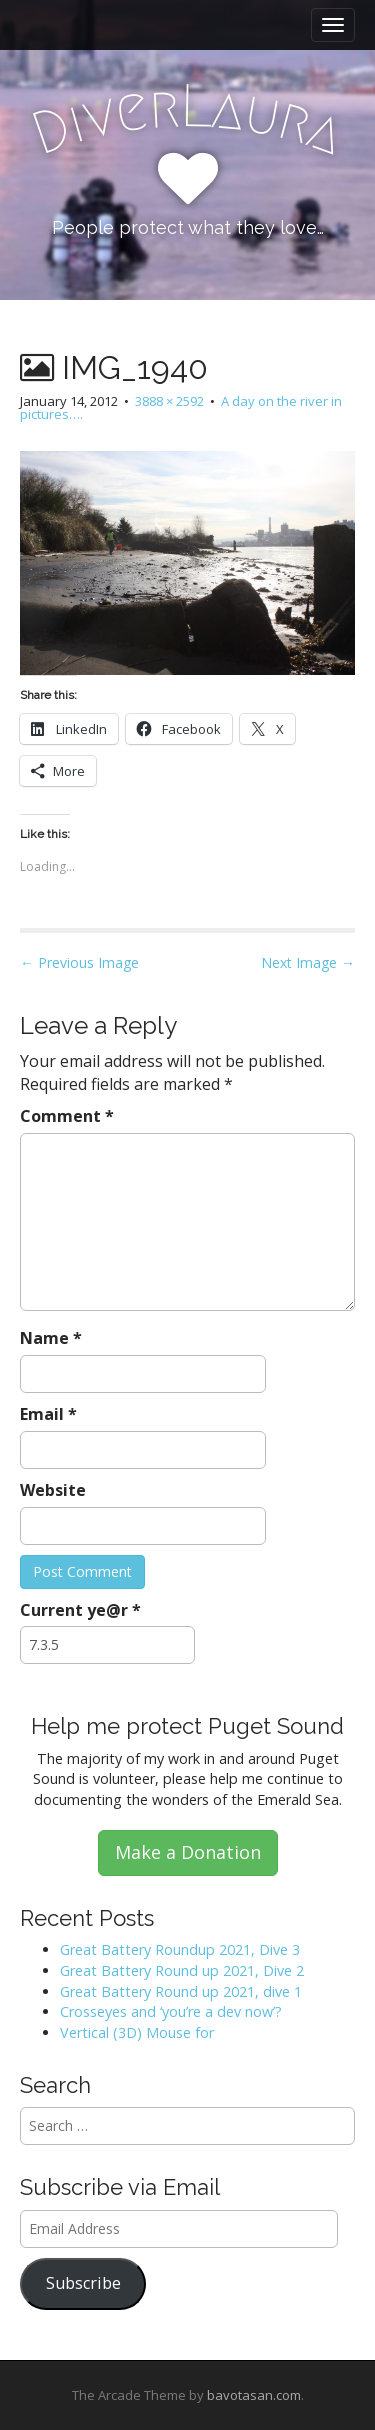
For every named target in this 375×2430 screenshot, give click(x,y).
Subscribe (83, 2283)
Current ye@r (80, 1610)
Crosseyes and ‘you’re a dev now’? (171, 2011)
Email (48, 1414)
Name (51, 1338)
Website (53, 1490)
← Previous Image (79, 962)
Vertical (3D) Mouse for (137, 2032)
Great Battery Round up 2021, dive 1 (181, 1991)
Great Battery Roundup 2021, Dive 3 (180, 1949)
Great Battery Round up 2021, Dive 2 (182, 1970)
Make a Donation (188, 1852)
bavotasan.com (254, 2395)
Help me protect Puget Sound (187, 1726)
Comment (67, 1116)
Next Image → (308, 962)
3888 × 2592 (169, 401)
